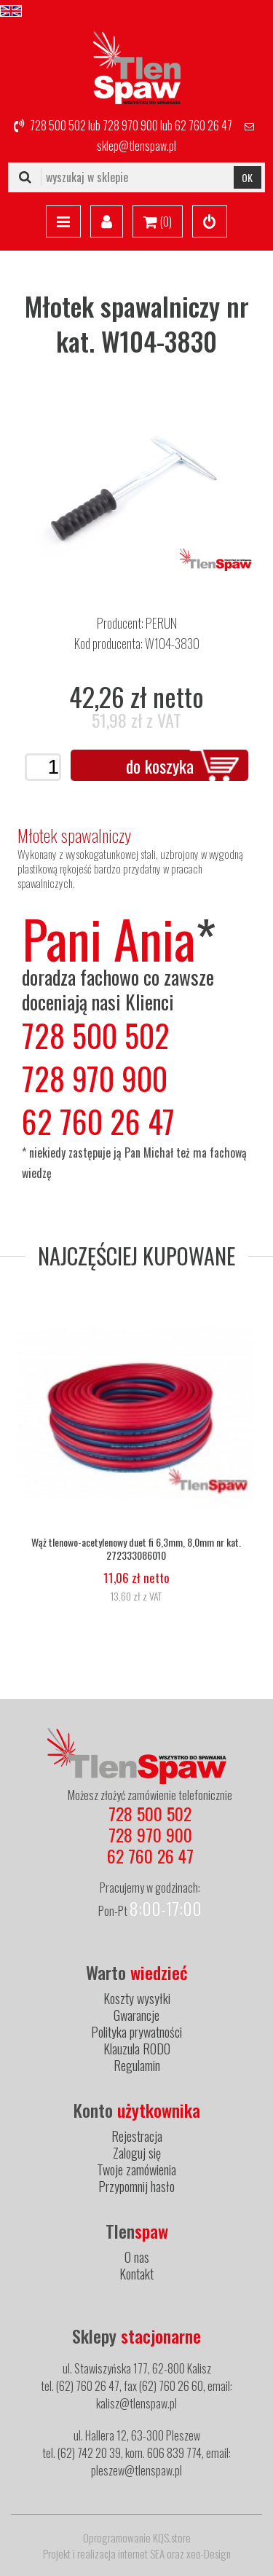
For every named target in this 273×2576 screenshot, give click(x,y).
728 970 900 (130, 125)
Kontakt (136, 2273)
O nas (136, 2256)
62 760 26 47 (203, 125)
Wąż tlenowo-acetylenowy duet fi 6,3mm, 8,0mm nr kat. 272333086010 (136, 1549)
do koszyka (160, 766)
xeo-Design (208, 2553)
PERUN (161, 622)
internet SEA (141, 2553)
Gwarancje (136, 2015)
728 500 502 (58, 125)
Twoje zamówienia (136, 2169)
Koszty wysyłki (136, 1998)
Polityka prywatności (136, 2031)
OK (247, 177)
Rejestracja (136, 2136)
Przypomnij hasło (136, 2186)
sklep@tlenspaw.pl (136, 145)
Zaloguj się (137, 2152)
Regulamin (137, 2065)
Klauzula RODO (136, 2048)
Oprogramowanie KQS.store (137, 2537)
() (157, 222)
